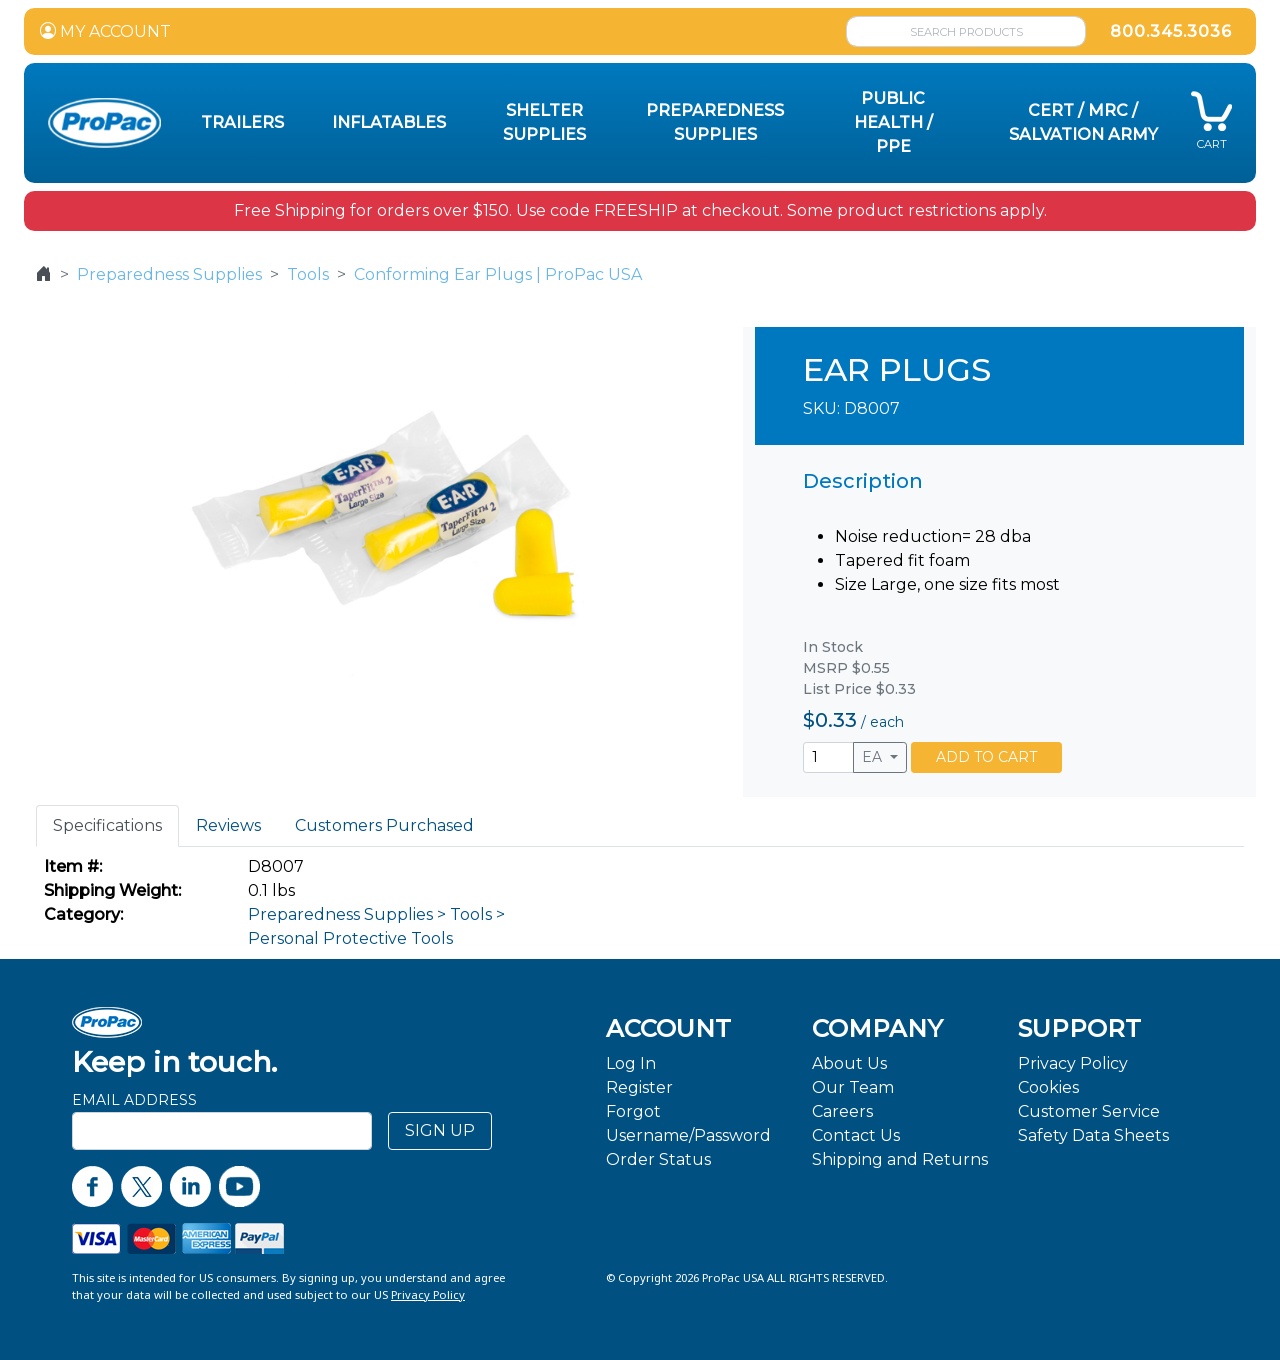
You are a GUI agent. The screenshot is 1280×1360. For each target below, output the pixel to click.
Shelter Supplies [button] (544, 122)
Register (639, 1087)
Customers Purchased (384, 825)
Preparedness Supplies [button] (715, 122)
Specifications (107, 825)
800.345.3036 (1171, 31)
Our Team (853, 1087)
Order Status (658, 1159)
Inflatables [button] (389, 122)
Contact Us (856, 1135)
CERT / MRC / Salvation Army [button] (1083, 122)
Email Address (134, 1100)
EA (874, 757)
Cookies (1048, 1087)
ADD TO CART (986, 757)
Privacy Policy (1073, 1063)
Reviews (228, 825)
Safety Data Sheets (1093, 1135)
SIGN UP (440, 1130)
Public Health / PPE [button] (893, 122)
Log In (631, 1063)
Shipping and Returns (900, 1159)
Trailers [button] (242, 122)
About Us (849, 1063)
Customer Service (1089, 1111)
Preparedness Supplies (169, 274)
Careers (842, 1111)
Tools (308, 274)
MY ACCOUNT (105, 31)
